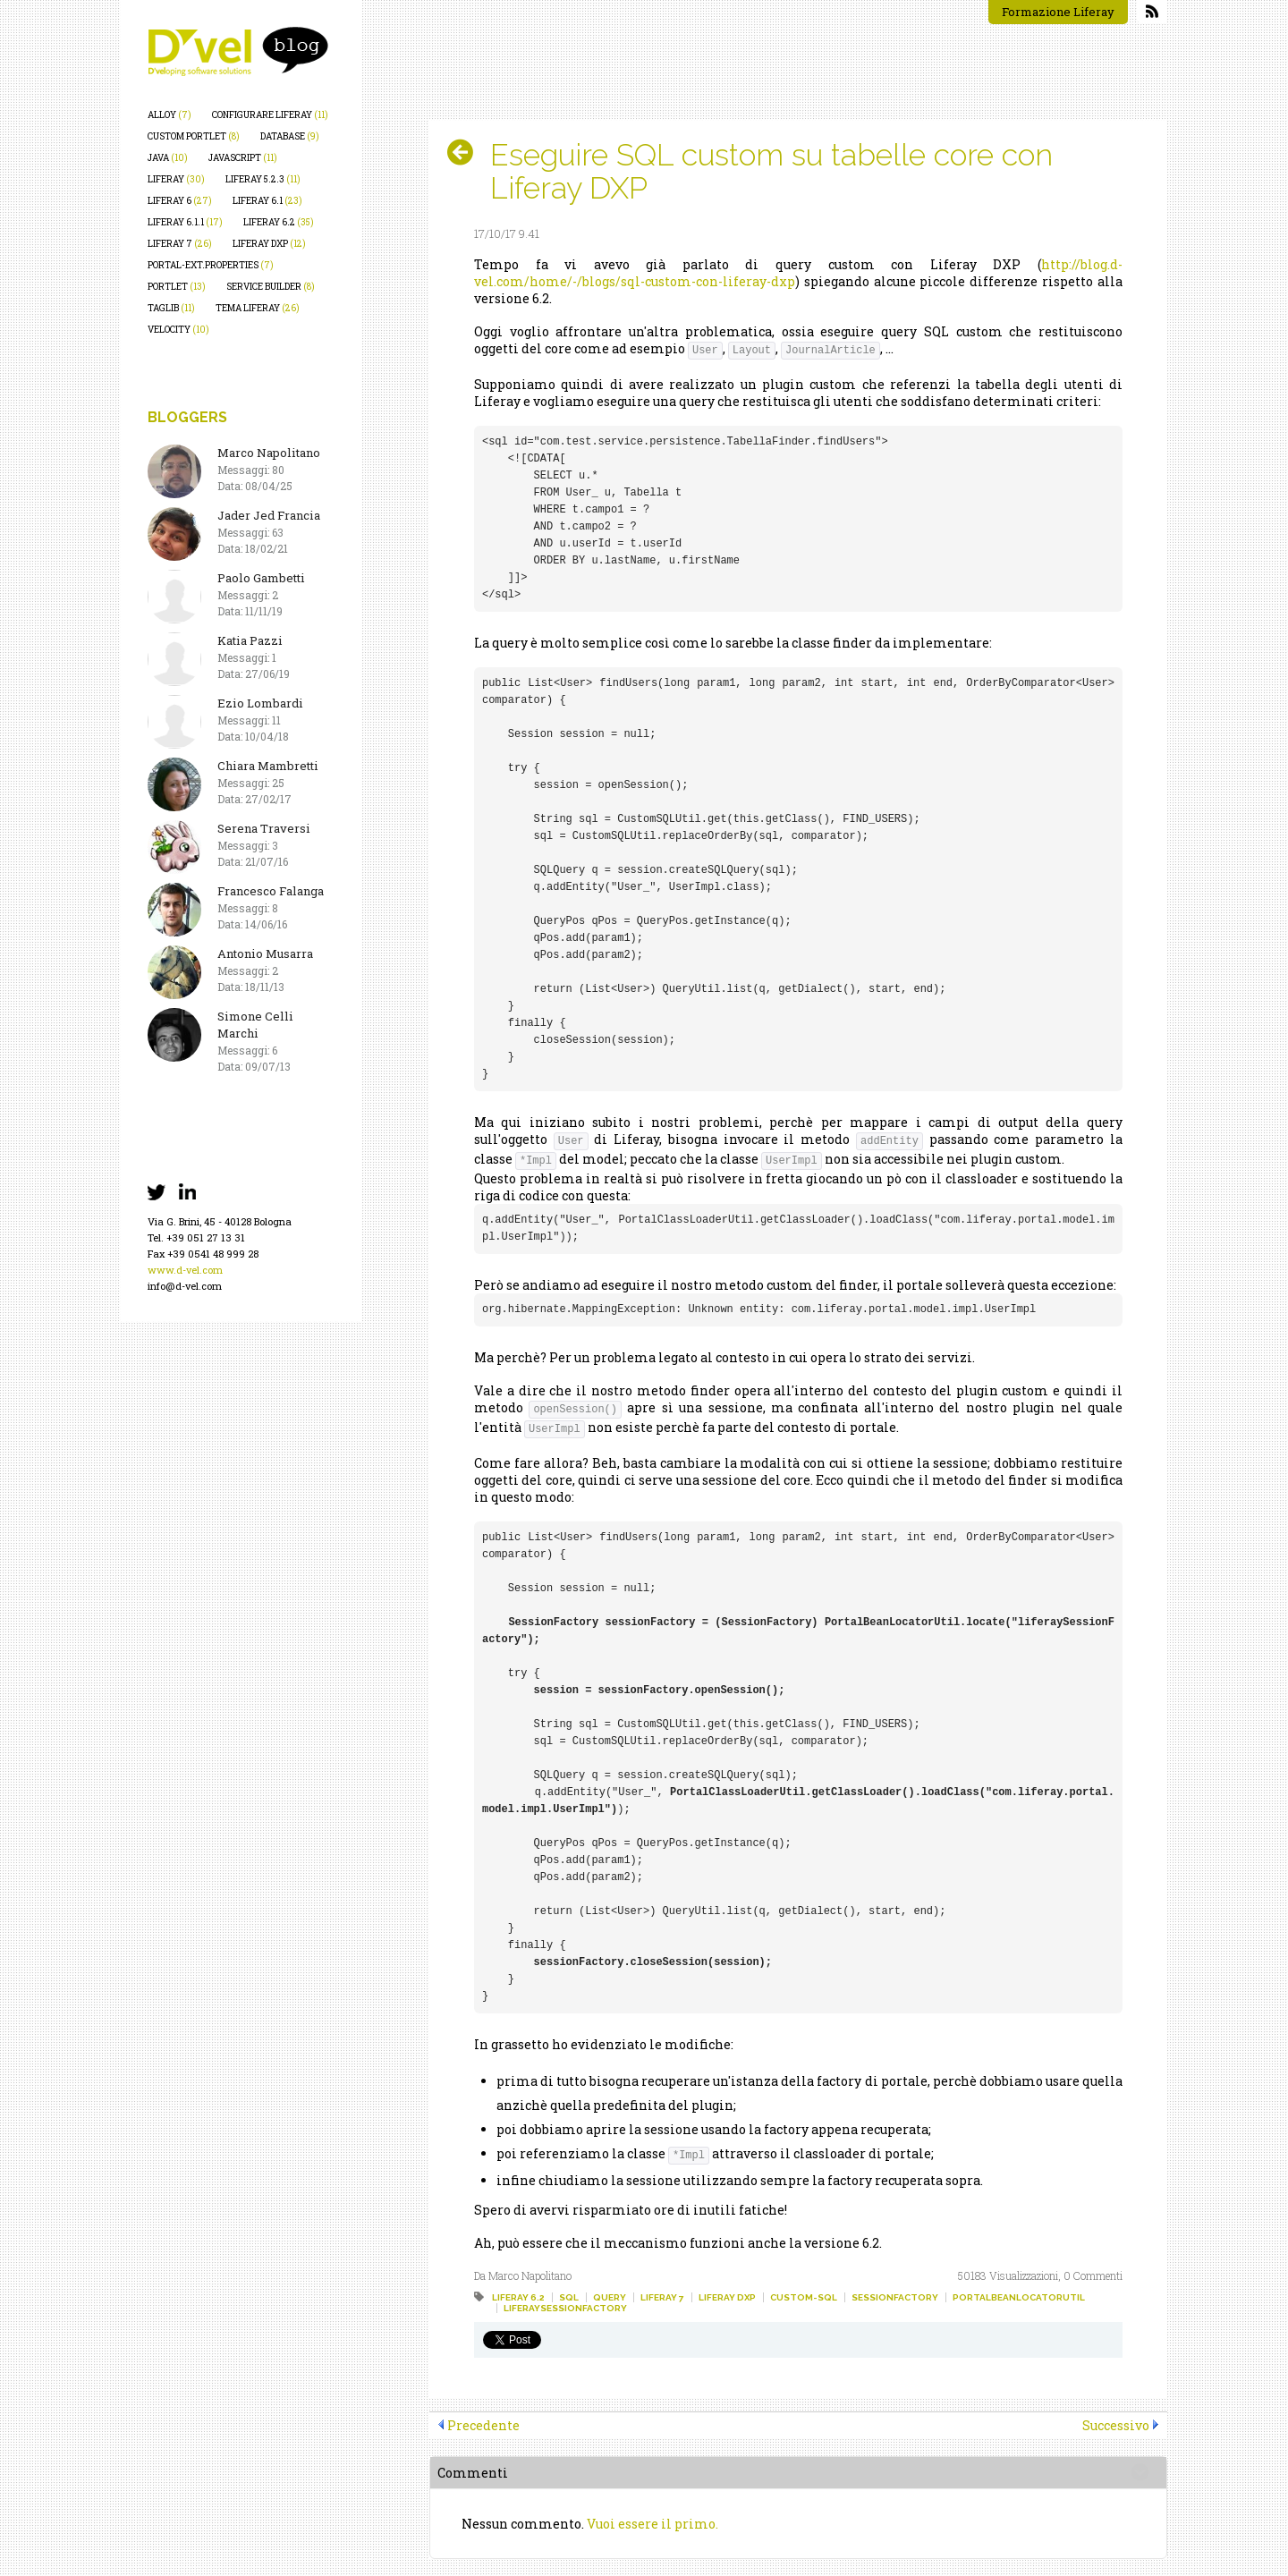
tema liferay (258, 308)
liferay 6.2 (278, 222)
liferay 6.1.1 (185, 222)
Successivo (1115, 2425)
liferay (176, 179)
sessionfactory (895, 2297)
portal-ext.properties (211, 265)
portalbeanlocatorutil (1019, 2297)
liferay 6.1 (267, 201)
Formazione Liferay (1058, 12)
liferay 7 (180, 244)
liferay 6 (180, 201)
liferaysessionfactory (565, 2308)
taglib (171, 308)
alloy (169, 115)
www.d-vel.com (185, 1269)
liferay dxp (269, 244)
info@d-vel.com (185, 1285)
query (609, 2297)
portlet (177, 286)
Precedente (483, 2425)
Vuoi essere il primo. (652, 2523)
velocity (178, 329)
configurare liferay (270, 115)
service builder (270, 286)
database (289, 136)
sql (569, 2297)
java (168, 158)
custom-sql (803, 2297)
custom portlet (194, 136)
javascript (242, 158)
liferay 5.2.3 (263, 179)
